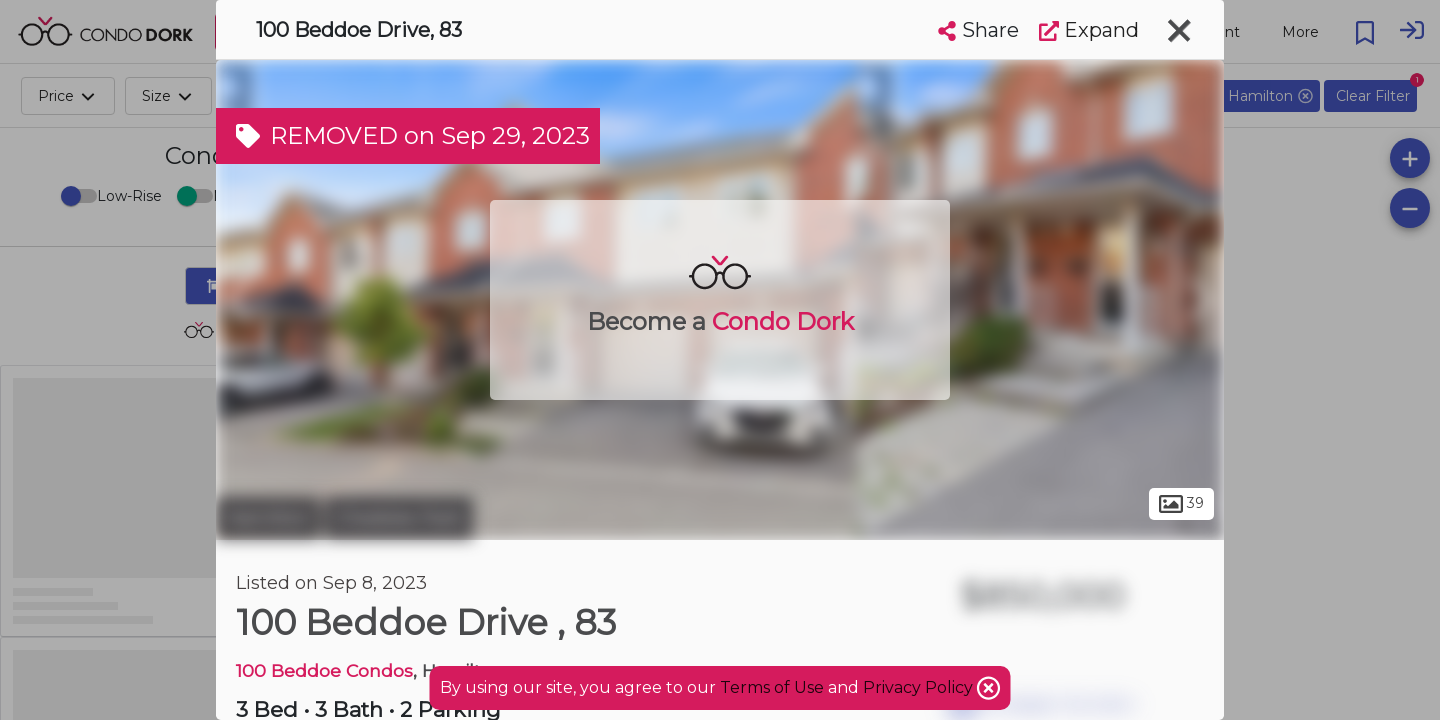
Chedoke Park (399, 518)
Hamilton (268, 518)
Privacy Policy (920, 687)
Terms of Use (772, 687)
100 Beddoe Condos (324, 670)
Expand (1089, 30)
